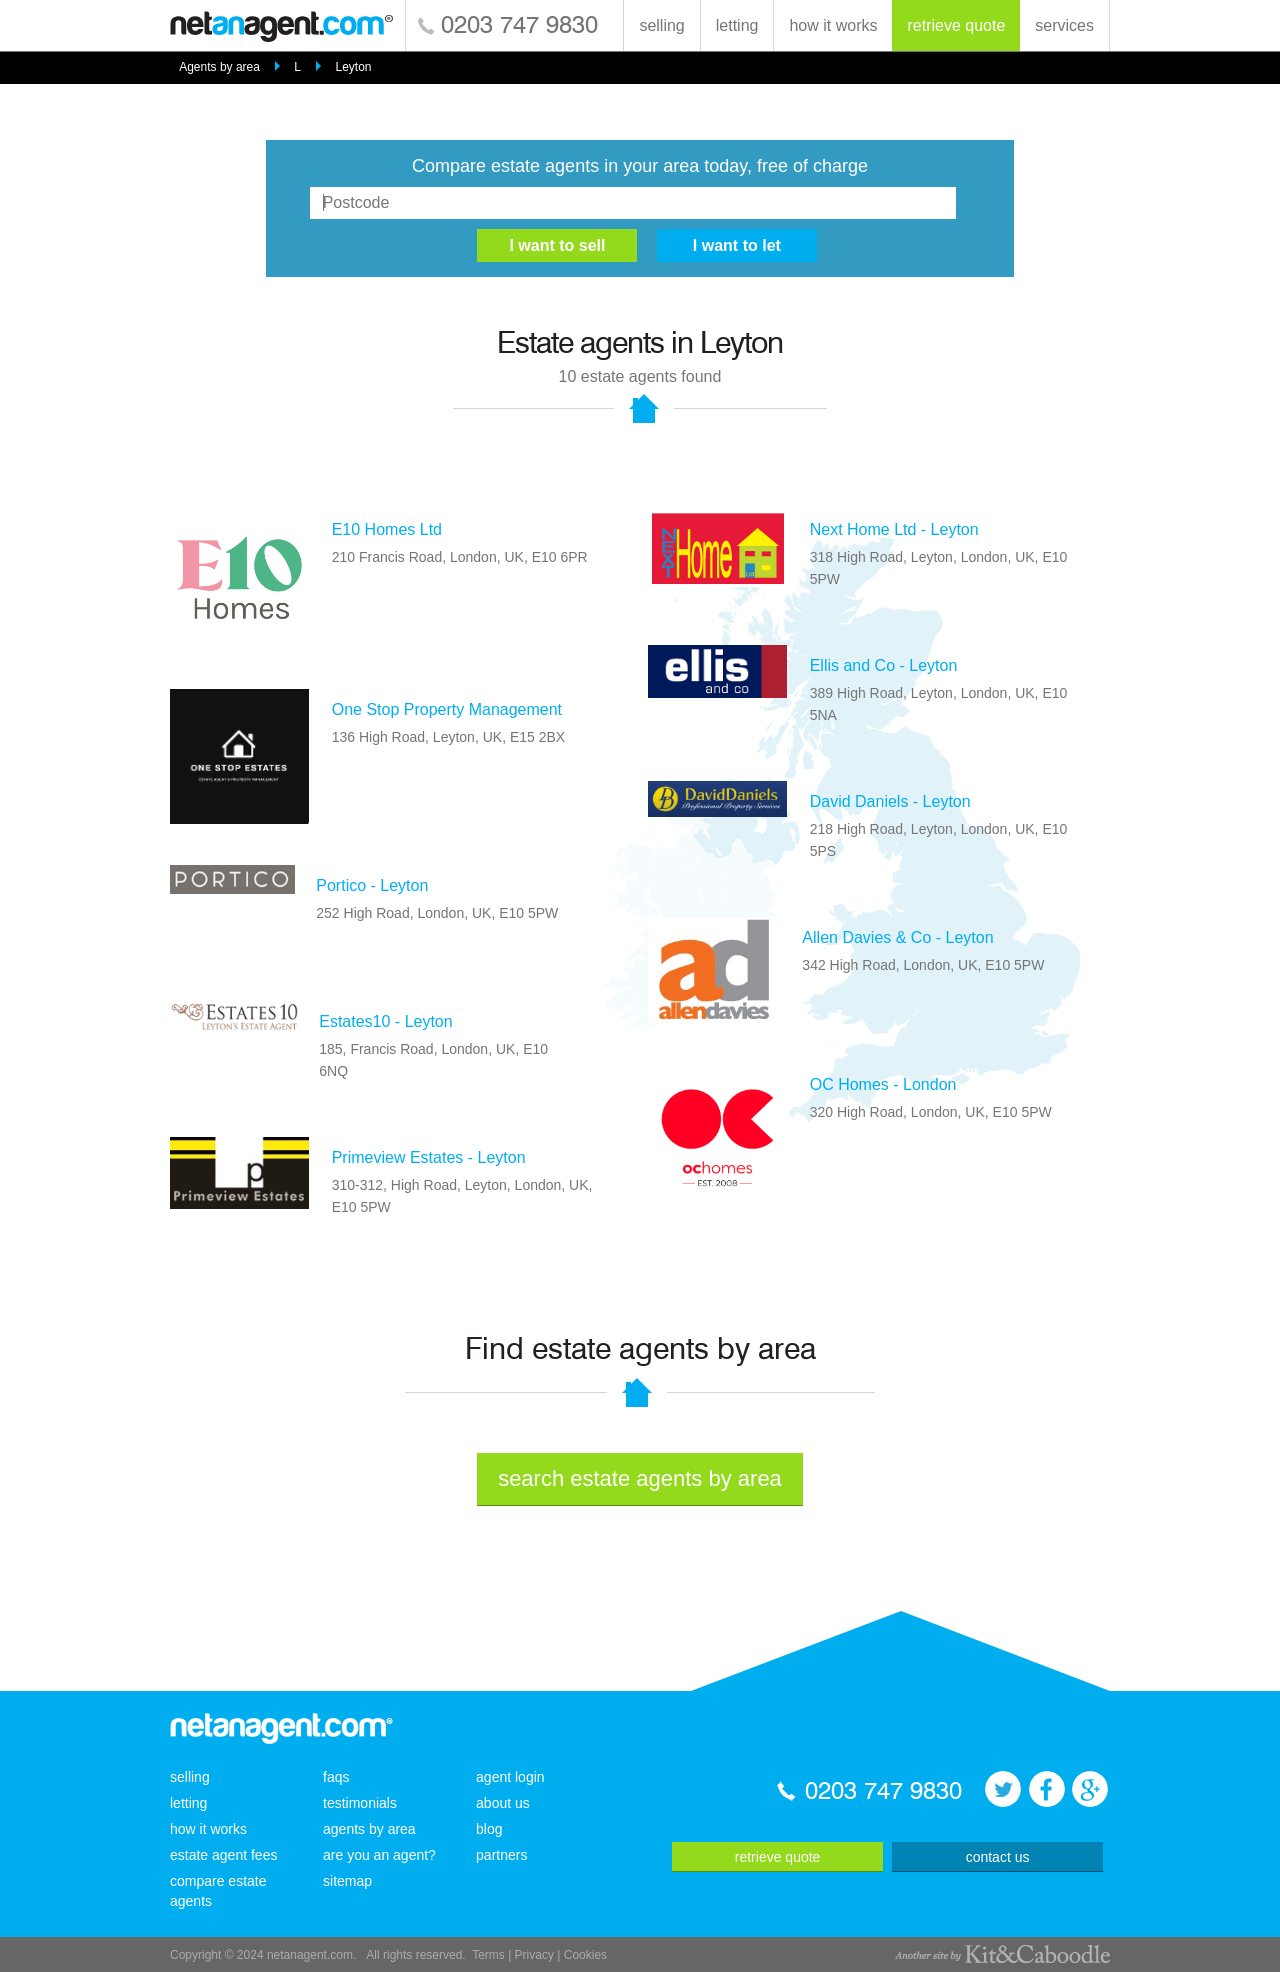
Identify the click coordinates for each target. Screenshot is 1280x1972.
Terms (488, 1955)
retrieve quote (956, 25)
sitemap (347, 1881)
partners (501, 1855)
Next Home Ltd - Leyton (894, 529)
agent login (510, 1777)
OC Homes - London (883, 1084)
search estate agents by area (640, 1478)
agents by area (369, 1829)
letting (737, 25)
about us (503, 1803)
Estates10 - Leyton (385, 1021)
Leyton (354, 67)
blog (489, 1829)
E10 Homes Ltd (387, 529)
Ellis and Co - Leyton (884, 665)
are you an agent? (379, 1855)
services (1064, 25)
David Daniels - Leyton (890, 801)
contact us (998, 1857)
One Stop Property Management (447, 709)
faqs (336, 1777)
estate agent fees (223, 1855)
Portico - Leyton (372, 885)
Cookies (585, 1955)
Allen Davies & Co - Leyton (897, 937)
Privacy (534, 1955)
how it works (833, 25)
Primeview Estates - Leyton (429, 1157)
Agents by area (219, 67)
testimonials (360, 1803)
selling (661, 25)
